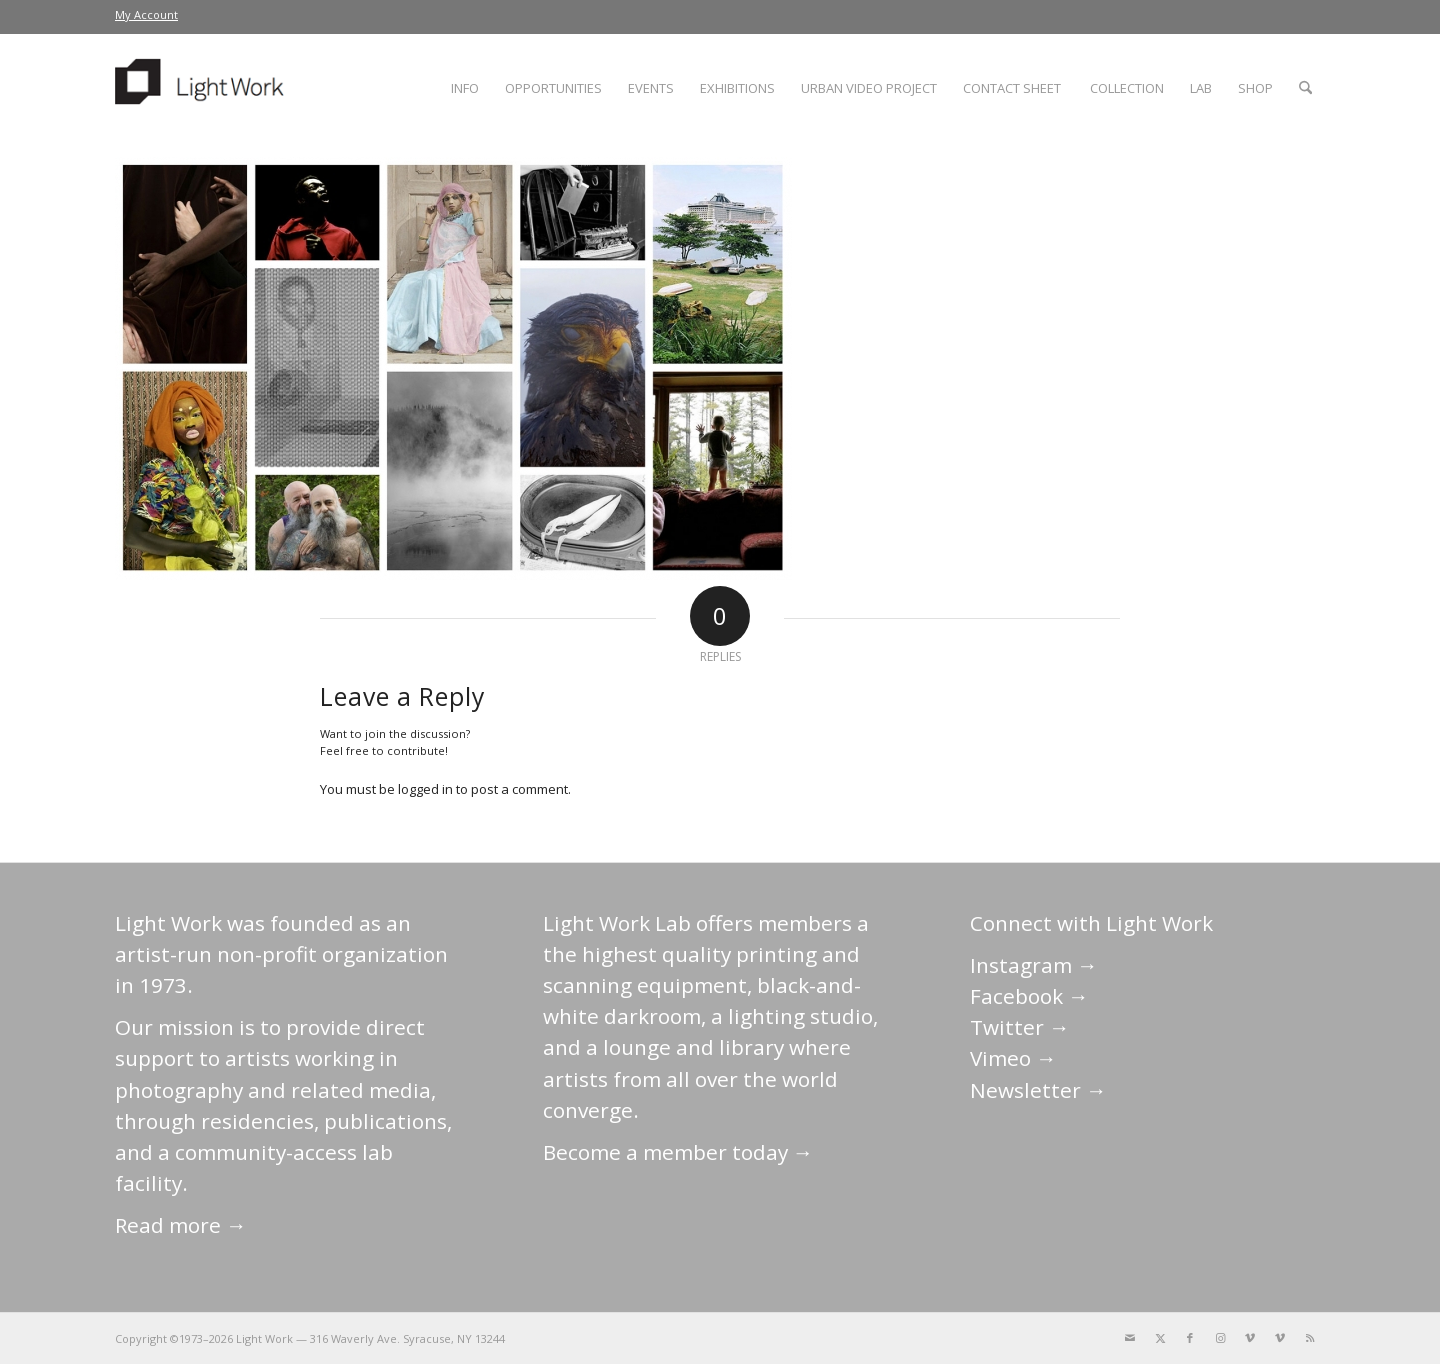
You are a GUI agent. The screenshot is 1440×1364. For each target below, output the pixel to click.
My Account (146, 14)
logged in (425, 789)
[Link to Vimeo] (1250, 1338)
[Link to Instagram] (1220, 1338)
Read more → (181, 1225)
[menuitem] (146, 15)
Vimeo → (1013, 1058)
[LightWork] (203, 88)
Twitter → (1020, 1027)
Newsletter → (1038, 1090)
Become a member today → (678, 1152)
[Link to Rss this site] (1310, 1338)
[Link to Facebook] (1190, 1338)
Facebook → (1029, 996)
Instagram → (1034, 965)
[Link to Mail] (1130, 1338)
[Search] (1305, 88)
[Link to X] (1160, 1338)
